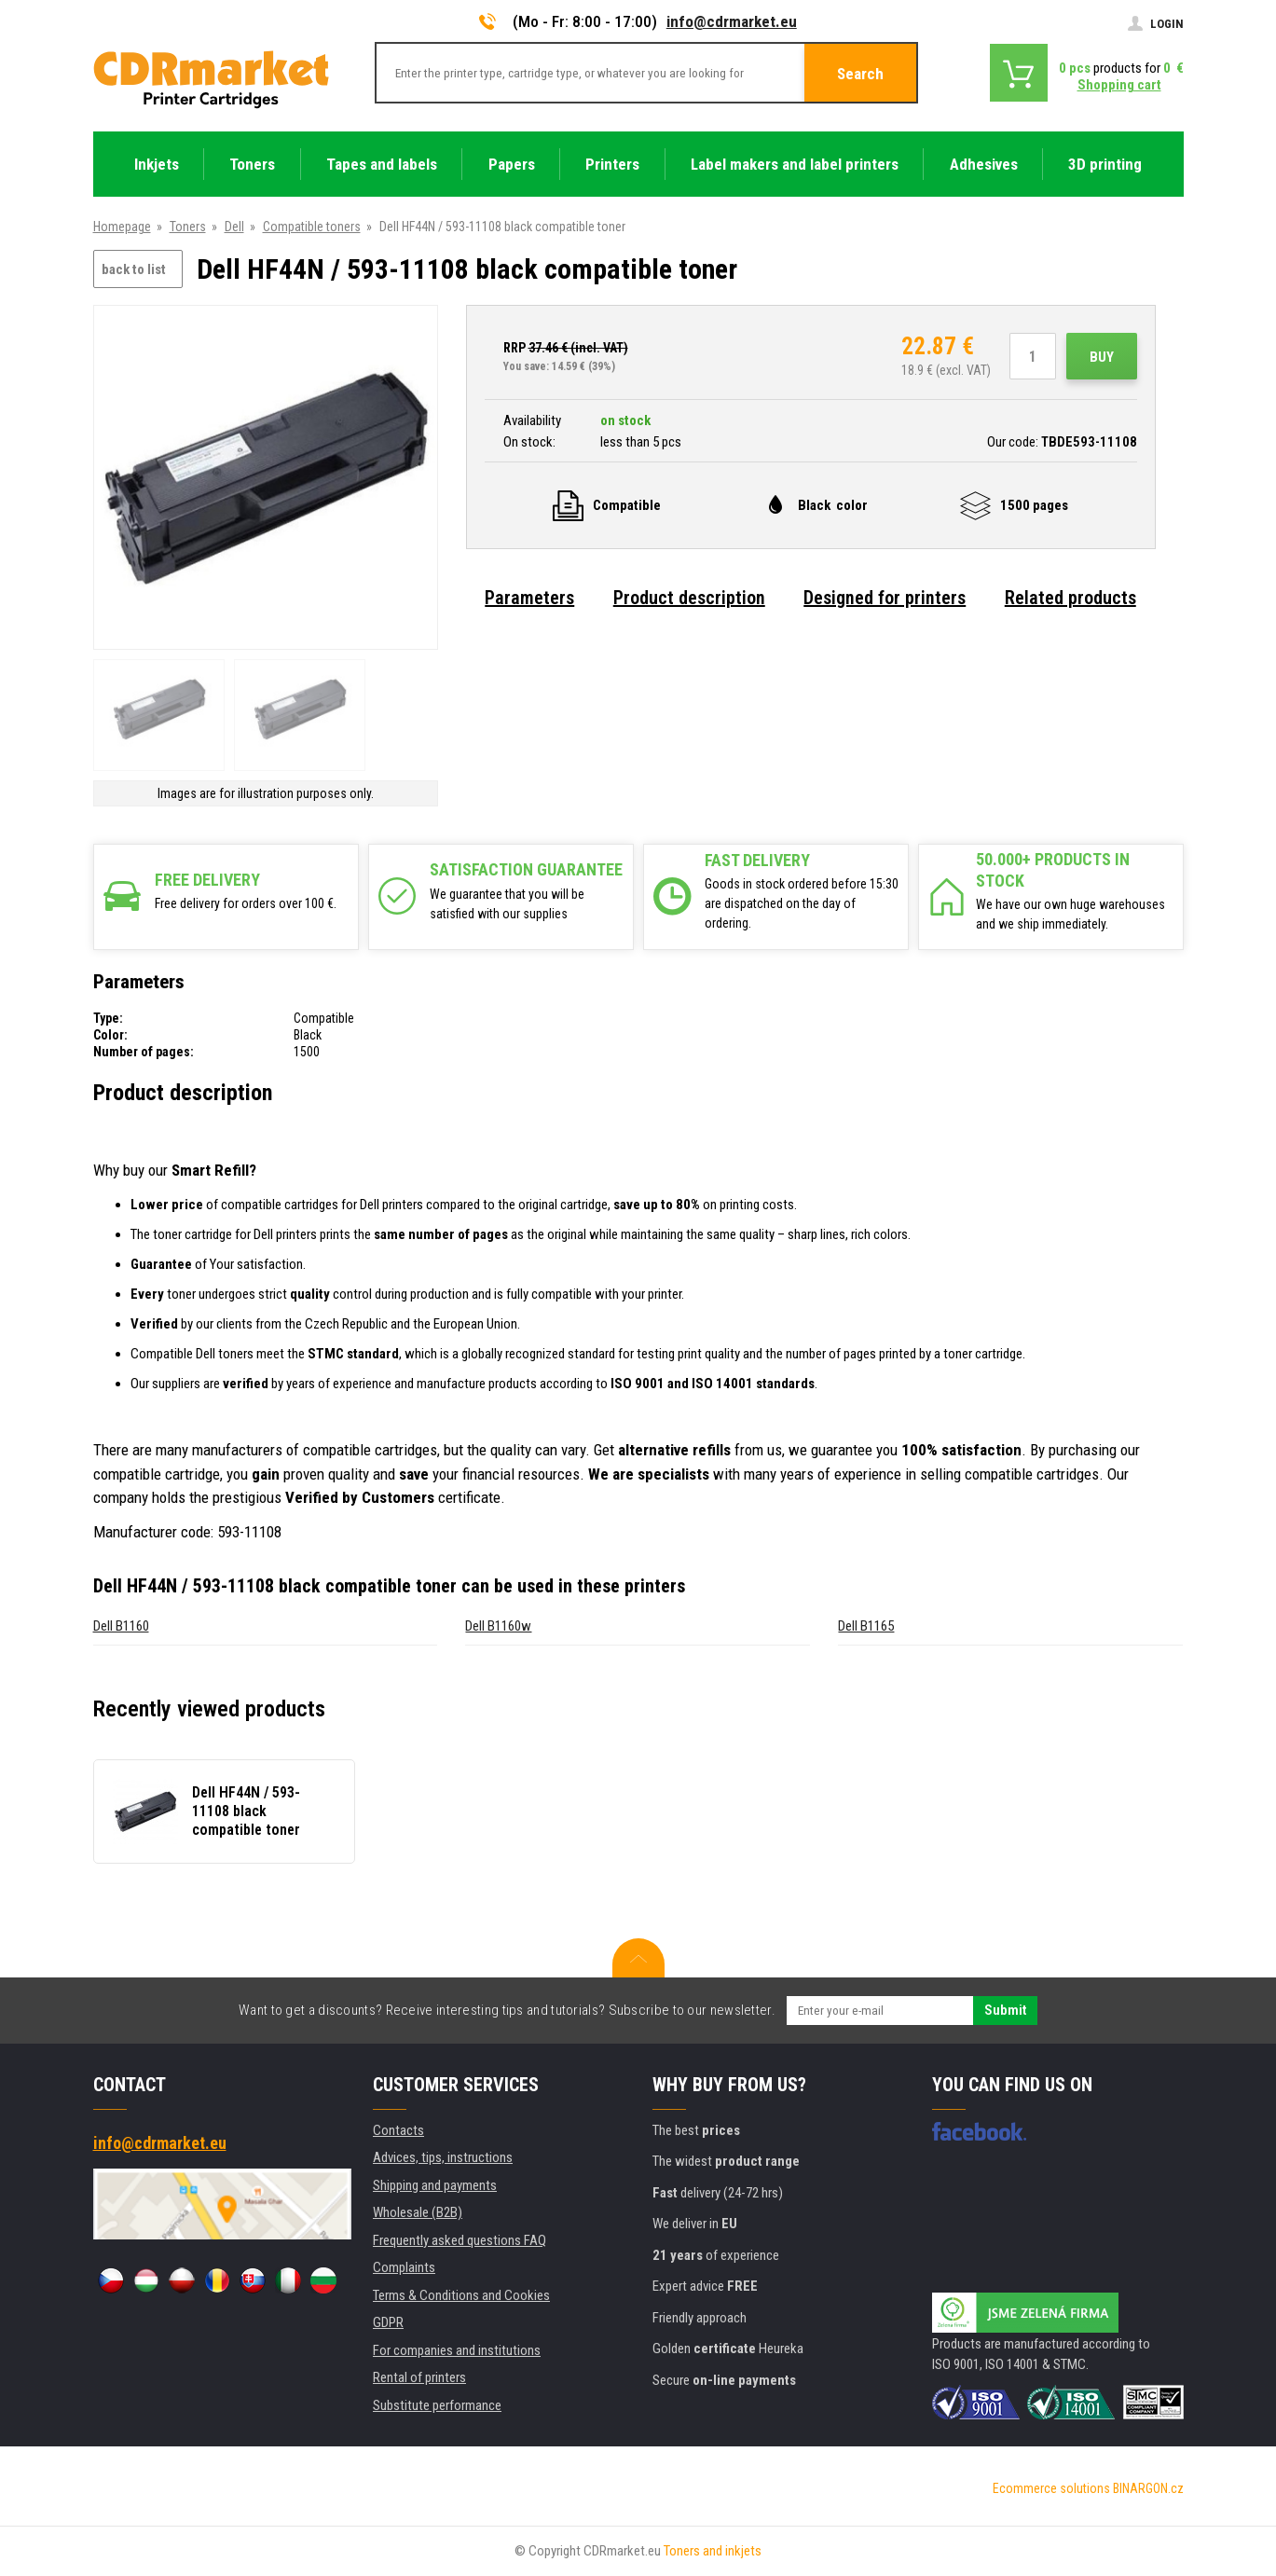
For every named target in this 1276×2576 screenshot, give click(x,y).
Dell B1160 (121, 1626)
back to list (134, 269)
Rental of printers (419, 2377)
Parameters (529, 597)
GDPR (388, 2322)
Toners (188, 226)
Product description (689, 597)
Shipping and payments (435, 2185)
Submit (1005, 2010)
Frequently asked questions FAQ (459, 2240)
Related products (1070, 597)
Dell (234, 226)
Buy (1102, 357)
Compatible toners (312, 226)
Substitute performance (437, 2405)
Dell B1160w (498, 1626)
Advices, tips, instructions (443, 2157)
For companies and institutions (457, 2350)
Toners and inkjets (712, 2550)
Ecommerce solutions (1051, 2488)
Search (860, 73)
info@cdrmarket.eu (731, 21)
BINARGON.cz (1148, 2488)
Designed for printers (884, 597)
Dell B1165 (866, 1626)
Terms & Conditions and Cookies (461, 2295)
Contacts (398, 2130)
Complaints (404, 2267)
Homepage (122, 226)
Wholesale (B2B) (417, 2212)
